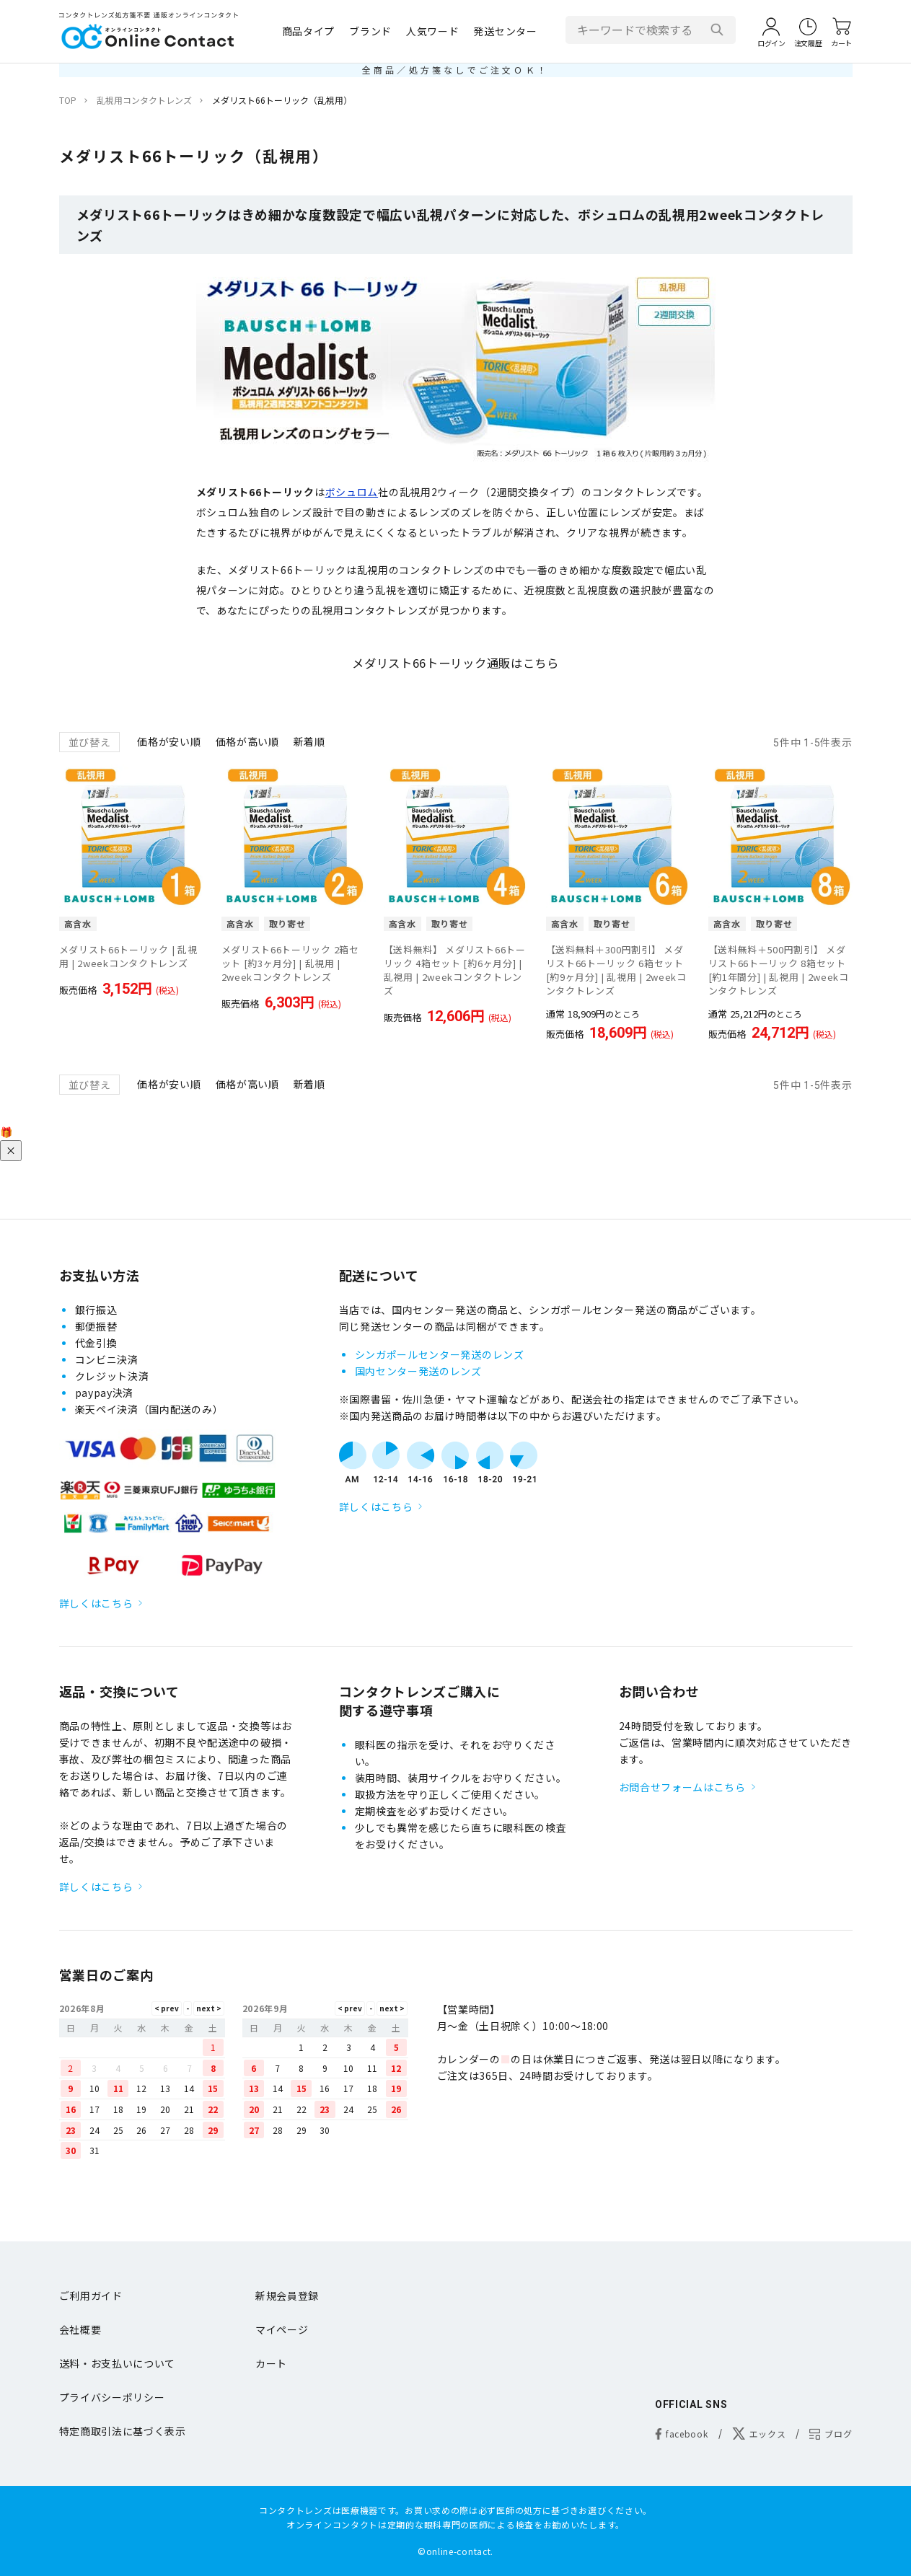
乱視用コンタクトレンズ (144, 100)
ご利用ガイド (91, 2295)
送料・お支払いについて (117, 2363)
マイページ (282, 2329)
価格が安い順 (169, 741)
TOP (67, 100)
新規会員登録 (287, 2295)
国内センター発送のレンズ (418, 1371)
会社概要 (80, 2329)
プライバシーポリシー (112, 2397)
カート (271, 2363)
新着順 (309, 741)
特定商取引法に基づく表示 (122, 2431)
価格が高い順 (247, 741)
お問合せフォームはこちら (682, 1787)
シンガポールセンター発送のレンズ (439, 1354)
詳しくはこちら (96, 1603)
